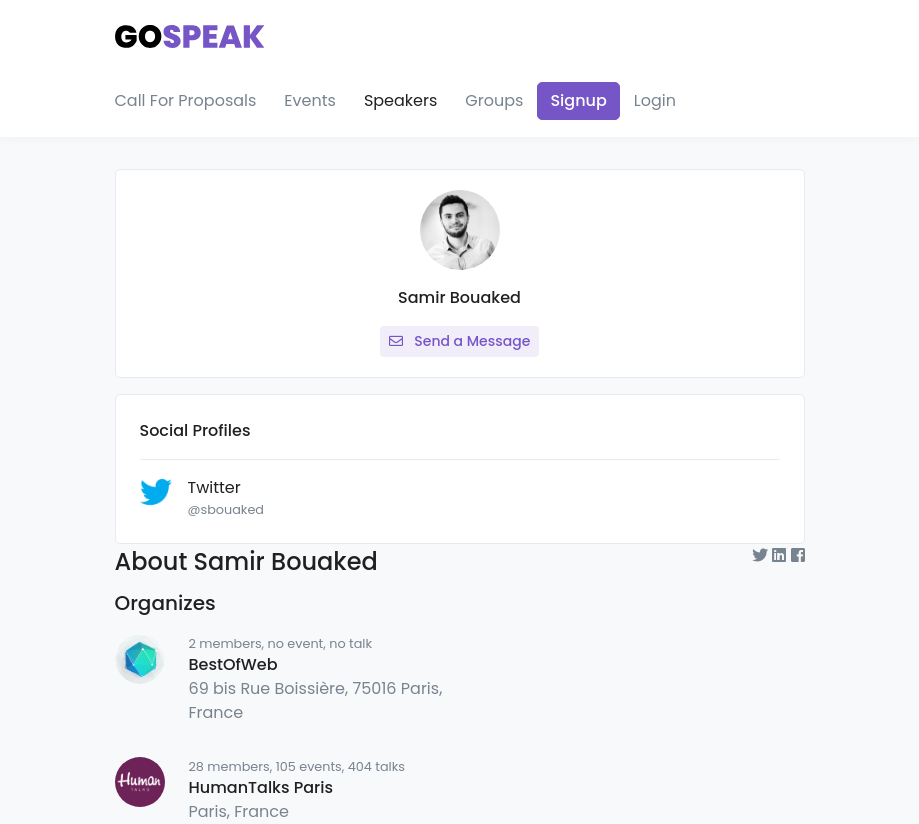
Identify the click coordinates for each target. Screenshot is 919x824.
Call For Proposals (186, 100)
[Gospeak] (190, 32)
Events (310, 100)
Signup (578, 100)
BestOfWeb (233, 664)
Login (655, 100)
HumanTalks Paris (261, 787)
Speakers (400, 100)
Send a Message (460, 341)
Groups (494, 100)
